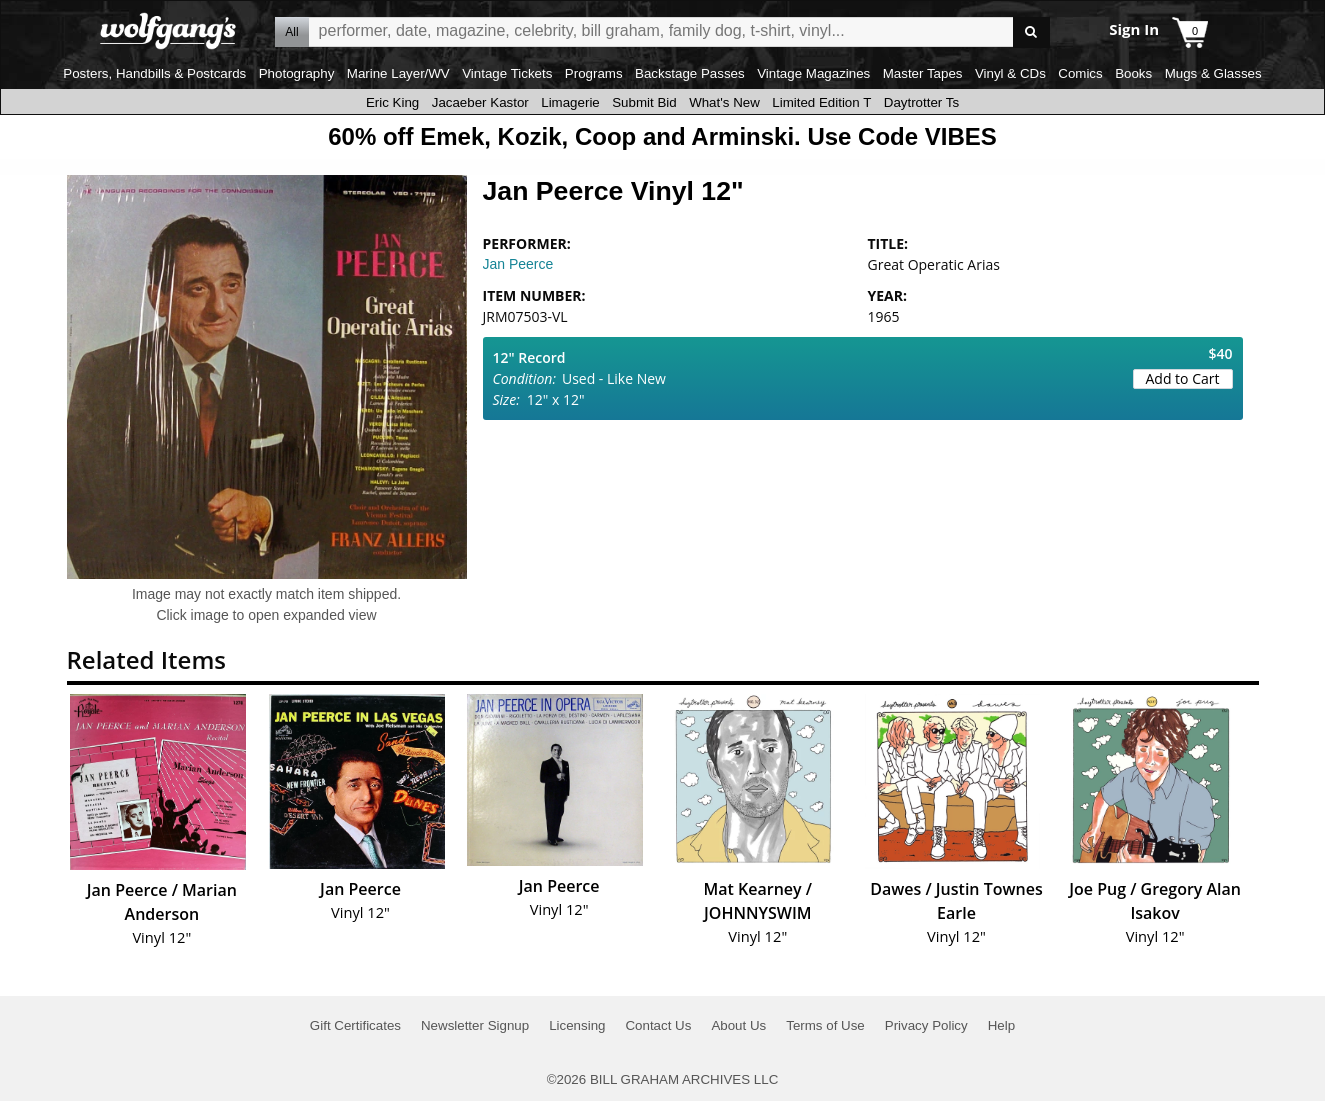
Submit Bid (644, 102)
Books (1133, 73)
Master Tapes (923, 73)
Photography (297, 73)
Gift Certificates (355, 1025)
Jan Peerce (518, 264)
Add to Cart (1183, 378)
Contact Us (658, 1025)
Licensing (577, 1025)
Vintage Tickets (507, 73)
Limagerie (570, 102)
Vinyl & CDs (1010, 73)
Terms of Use (825, 1025)
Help (1001, 1025)
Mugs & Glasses (1213, 73)
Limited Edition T (821, 102)
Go (1031, 32)
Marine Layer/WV (398, 73)
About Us (738, 1025)
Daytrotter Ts (921, 102)
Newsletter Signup (475, 1025)
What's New (724, 102)
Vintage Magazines (813, 73)
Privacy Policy (926, 1025)
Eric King (392, 102)
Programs (594, 73)
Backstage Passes (690, 73)
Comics (1080, 73)
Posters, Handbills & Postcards (154, 73)
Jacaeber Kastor (480, 102)
